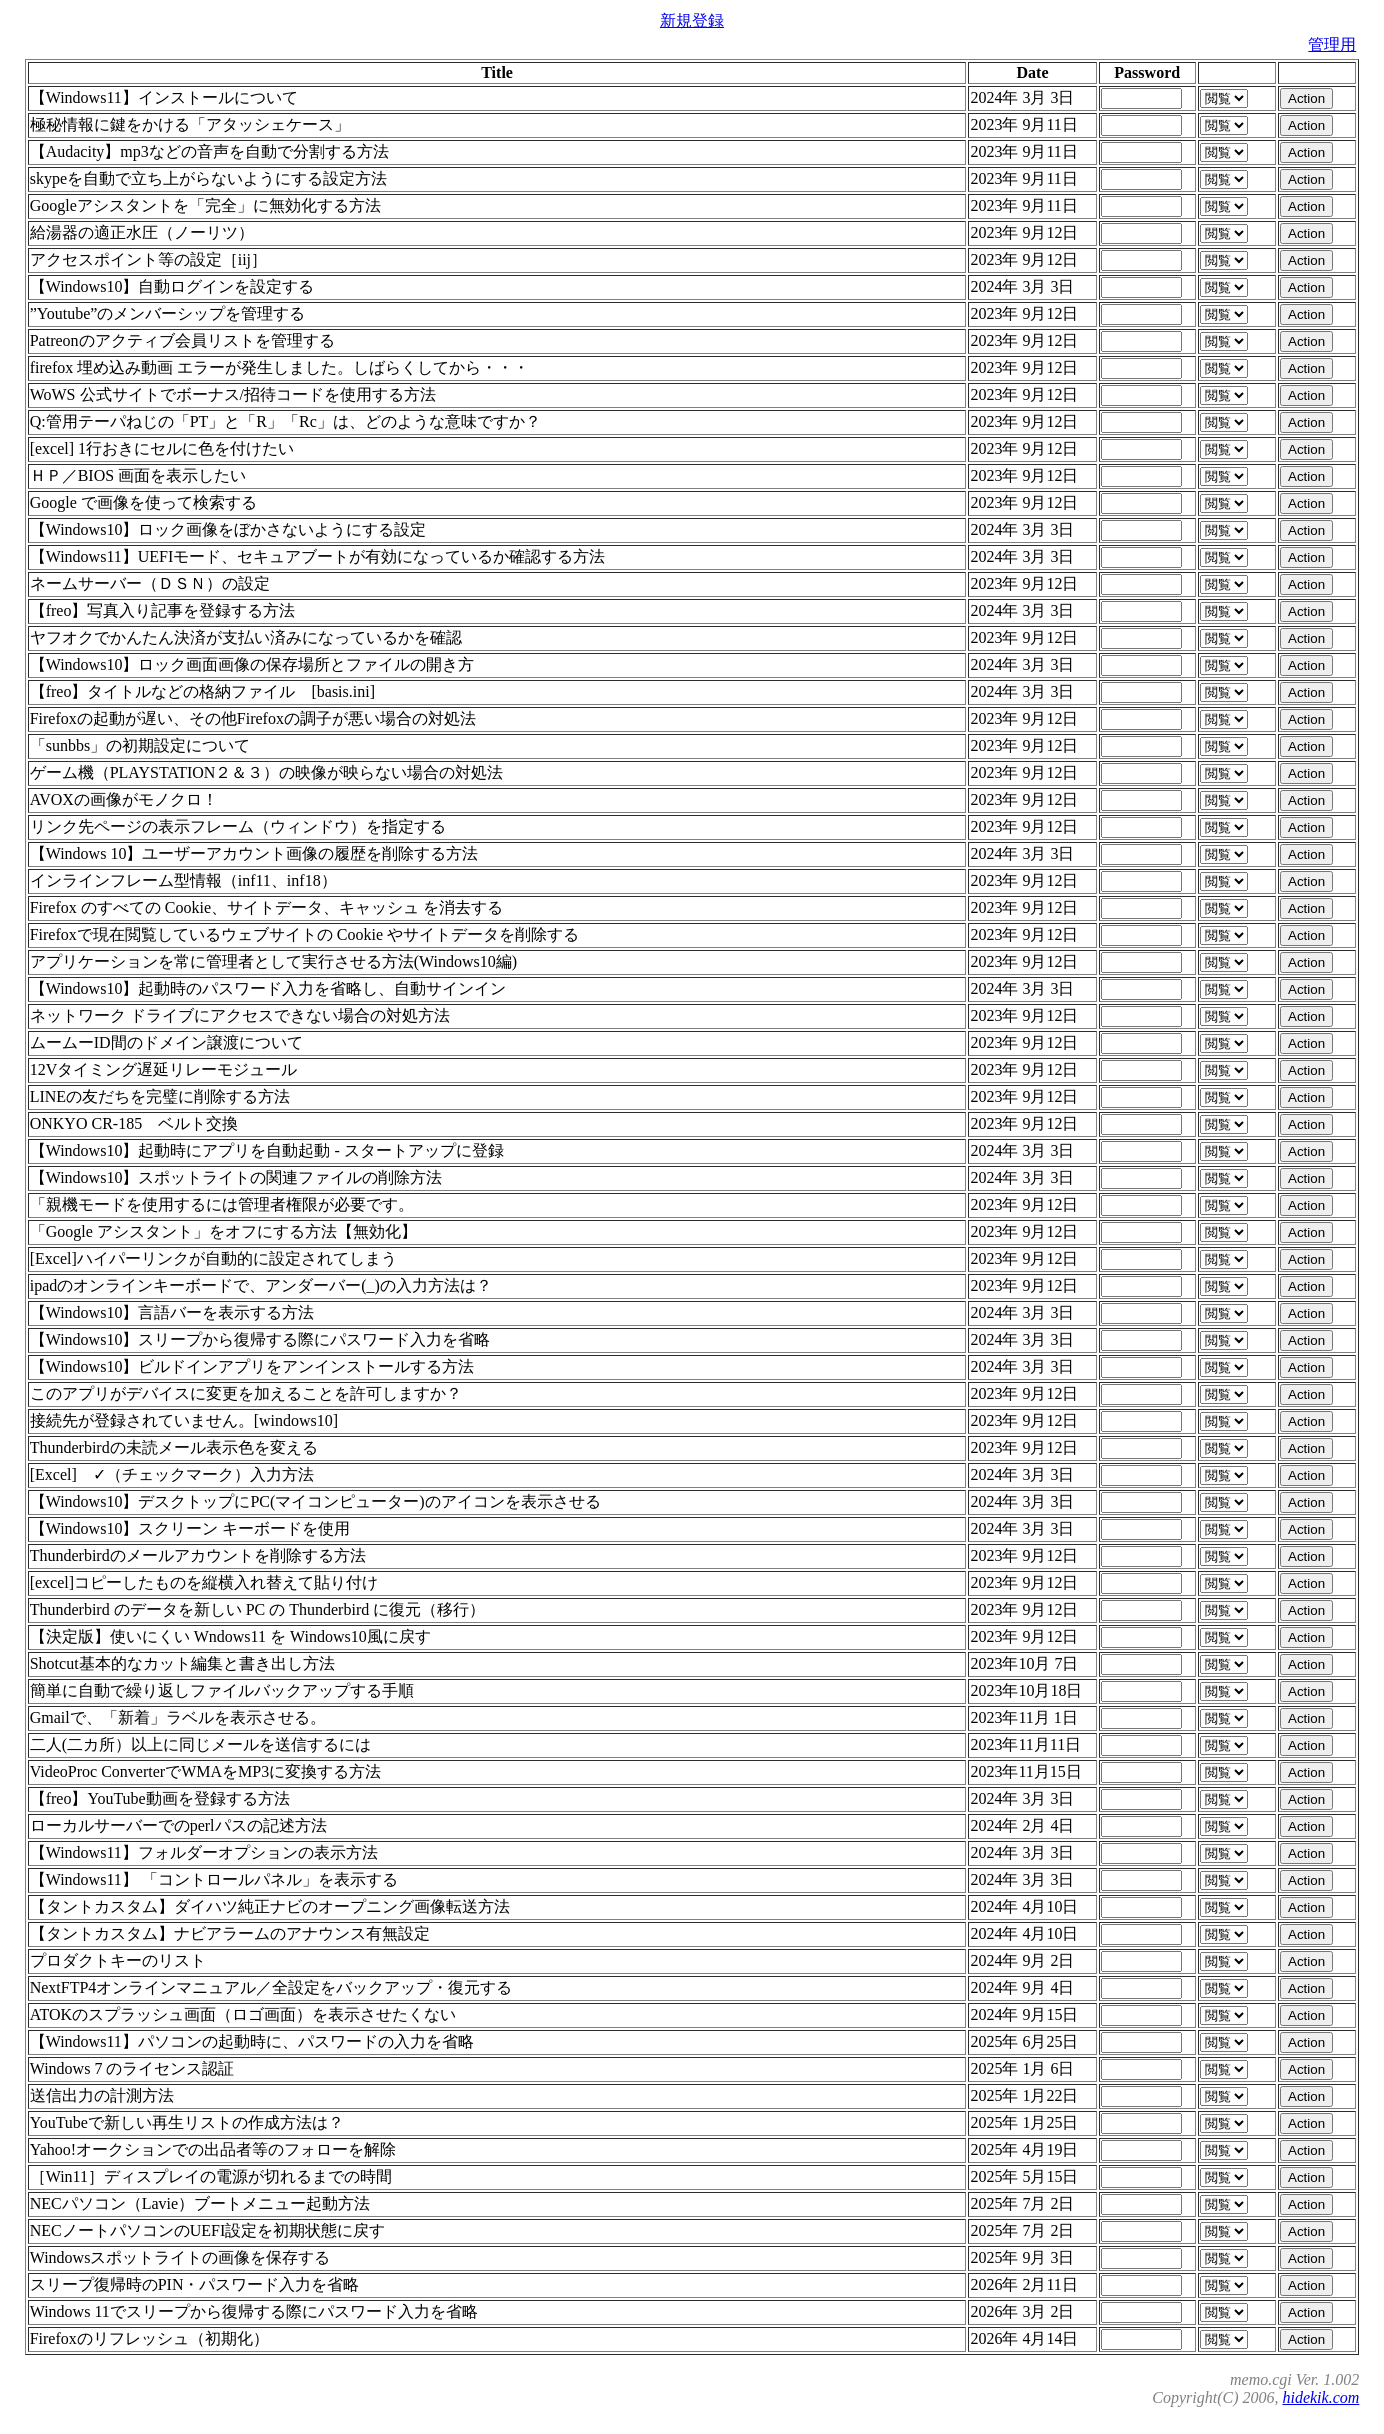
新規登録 (692, 20)
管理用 (1332, 44)
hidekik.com (1320, 2397)
